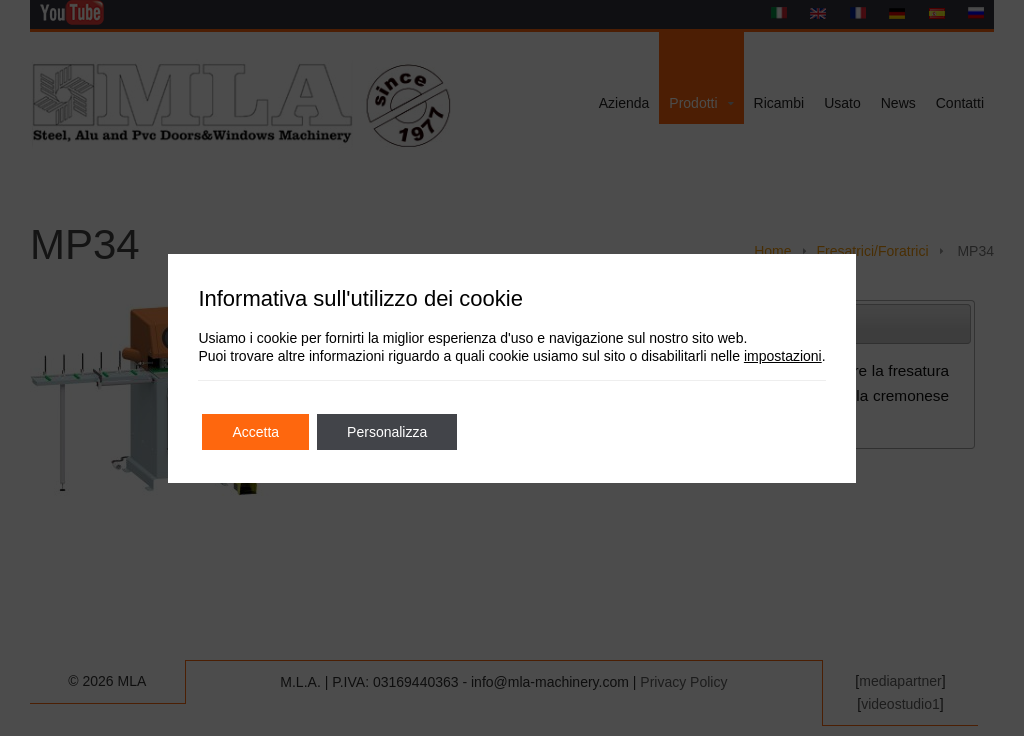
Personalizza (387, 432)
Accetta (255, 432)
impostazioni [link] (783, 356)
